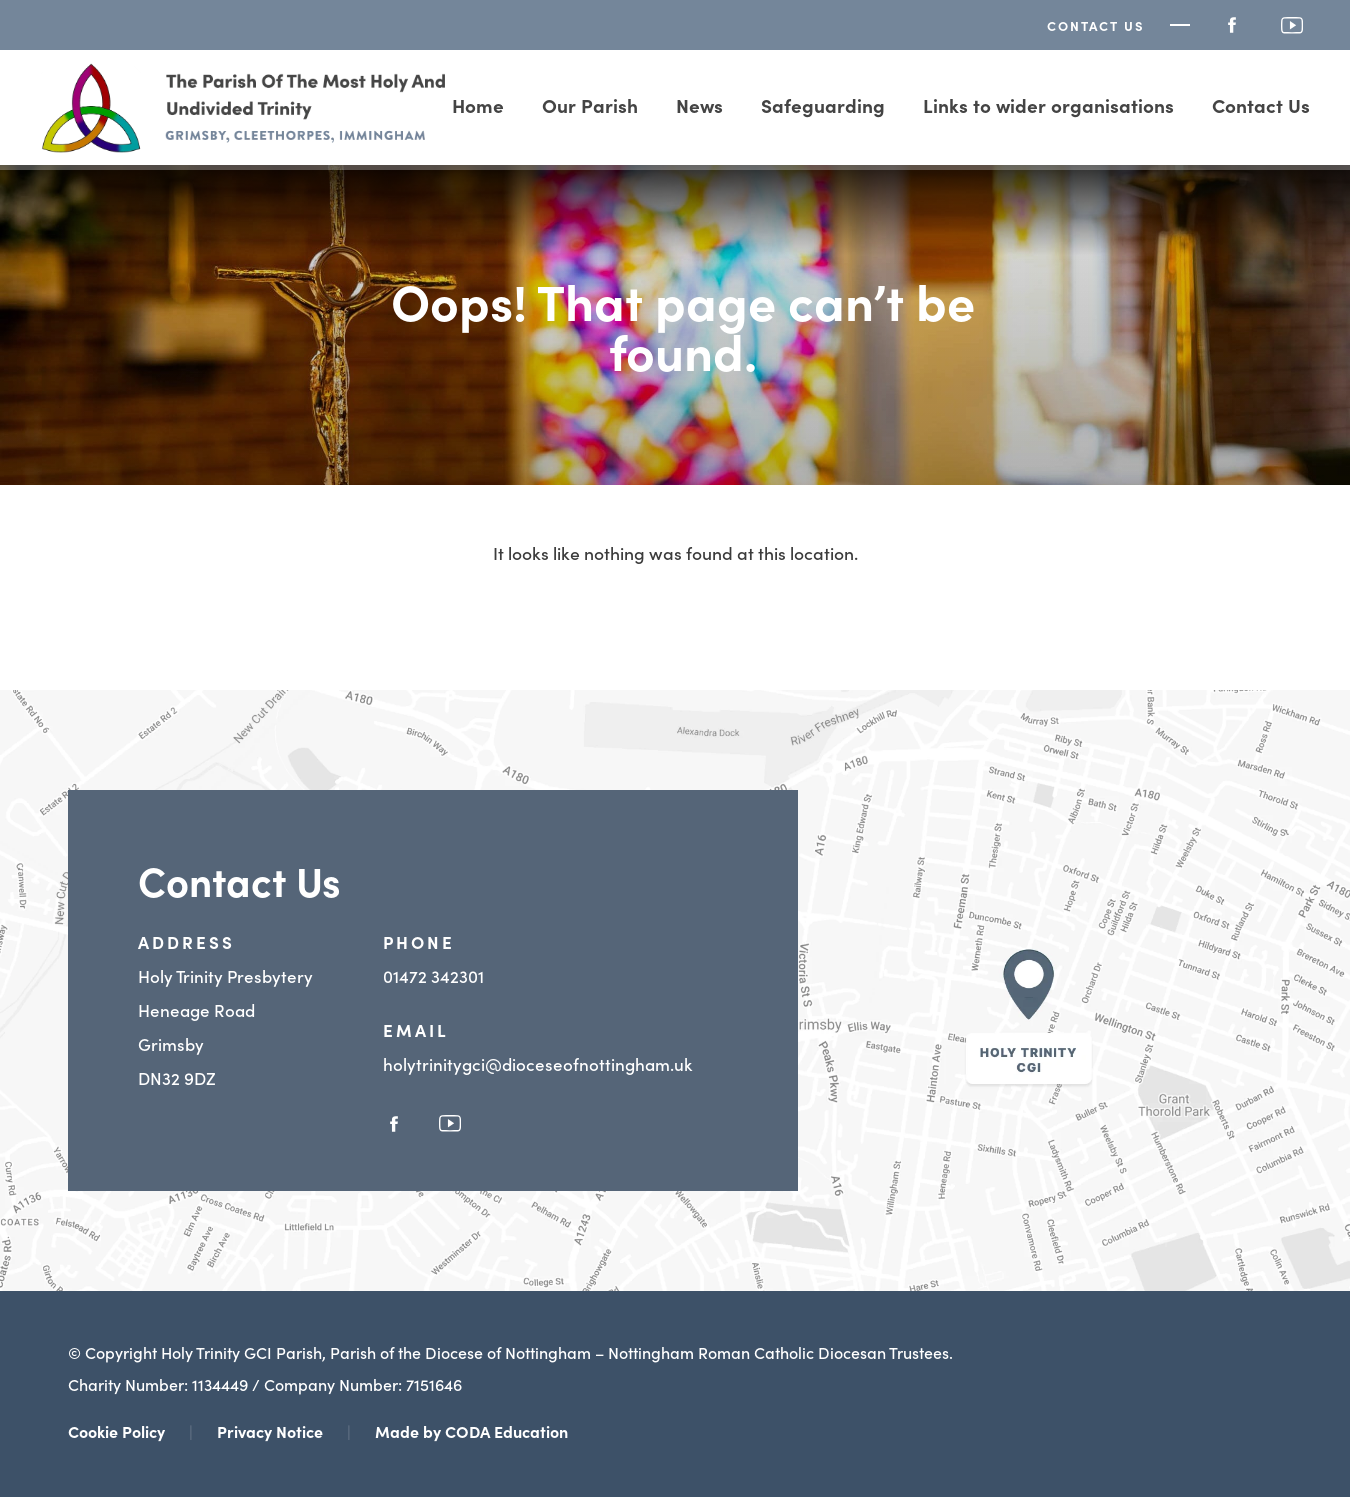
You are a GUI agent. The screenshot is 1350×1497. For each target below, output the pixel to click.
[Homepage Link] (244, 146)
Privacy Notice (270, 1431)
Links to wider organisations (1048, 104)
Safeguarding (823, 104)
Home (478, 104)
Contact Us (1096, 25)
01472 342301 (433, 976)
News (699, 104)
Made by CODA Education (471, 1431)
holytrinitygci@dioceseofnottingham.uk (537, 1064)
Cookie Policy (116, 1431)
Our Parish (590, 104)
